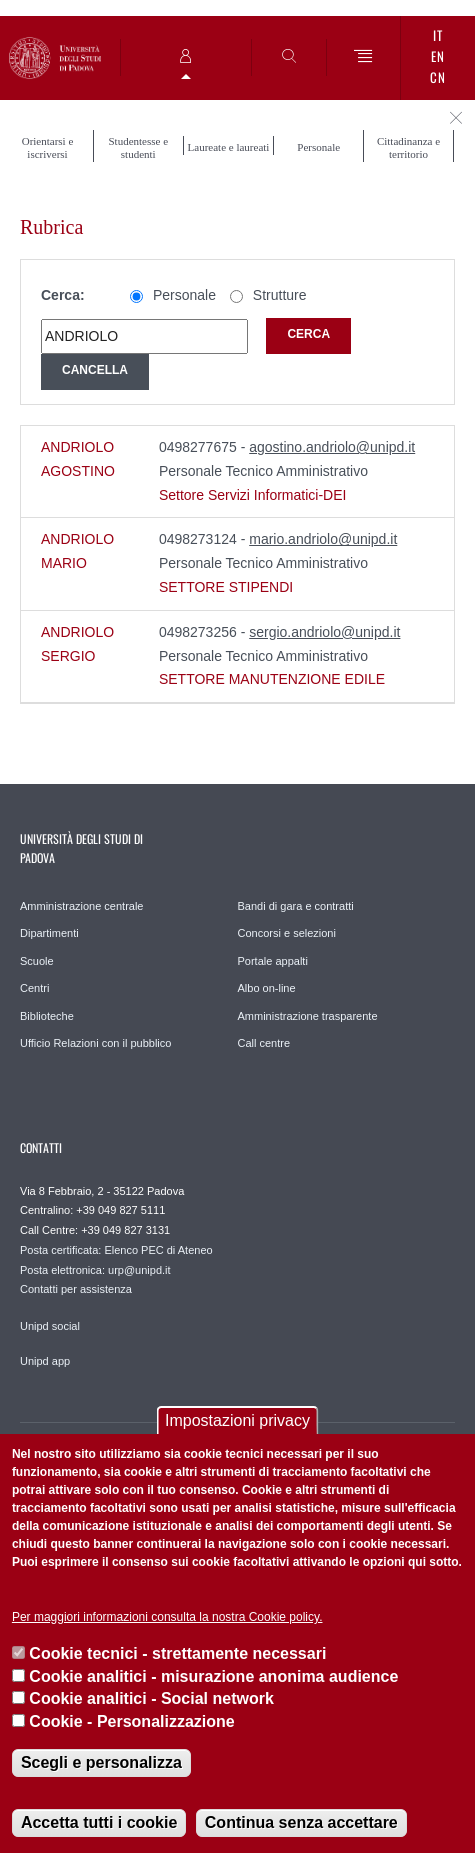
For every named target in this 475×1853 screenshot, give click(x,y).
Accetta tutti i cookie (99, 1822)
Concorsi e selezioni (287, 933)
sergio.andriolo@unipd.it (324, 632)
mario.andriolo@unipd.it (323, 539)
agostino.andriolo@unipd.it (332, 447)
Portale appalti (273, 961)
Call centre (264, 1043)
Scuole (37, 961)
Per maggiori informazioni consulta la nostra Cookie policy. (167, 1617)
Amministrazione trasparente (308, 1016)
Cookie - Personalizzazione (131, 1721)
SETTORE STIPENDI (226, 587)
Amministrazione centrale (82, 906)
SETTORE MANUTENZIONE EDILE (272, 679)
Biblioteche (47, 1016)
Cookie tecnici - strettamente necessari (177, 1653)
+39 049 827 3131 (125, 1230)
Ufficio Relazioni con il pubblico (95, 1043)
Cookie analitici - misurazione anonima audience (213, 1676)
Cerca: (63, 295)
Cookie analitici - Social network (151, 1698)
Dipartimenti (49, 933)
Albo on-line (267, 988)
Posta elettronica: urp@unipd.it (95, 1270)
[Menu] (364, 57)
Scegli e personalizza (101, 1762)
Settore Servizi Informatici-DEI (253, 495)
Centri (34, 988)
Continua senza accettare (301, 1822)
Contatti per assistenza (76, 1289)
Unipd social (50, 1326)
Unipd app (45, 1361)
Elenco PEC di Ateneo (158, 1250)
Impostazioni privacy (237, 1420)
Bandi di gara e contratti (296, 906)
